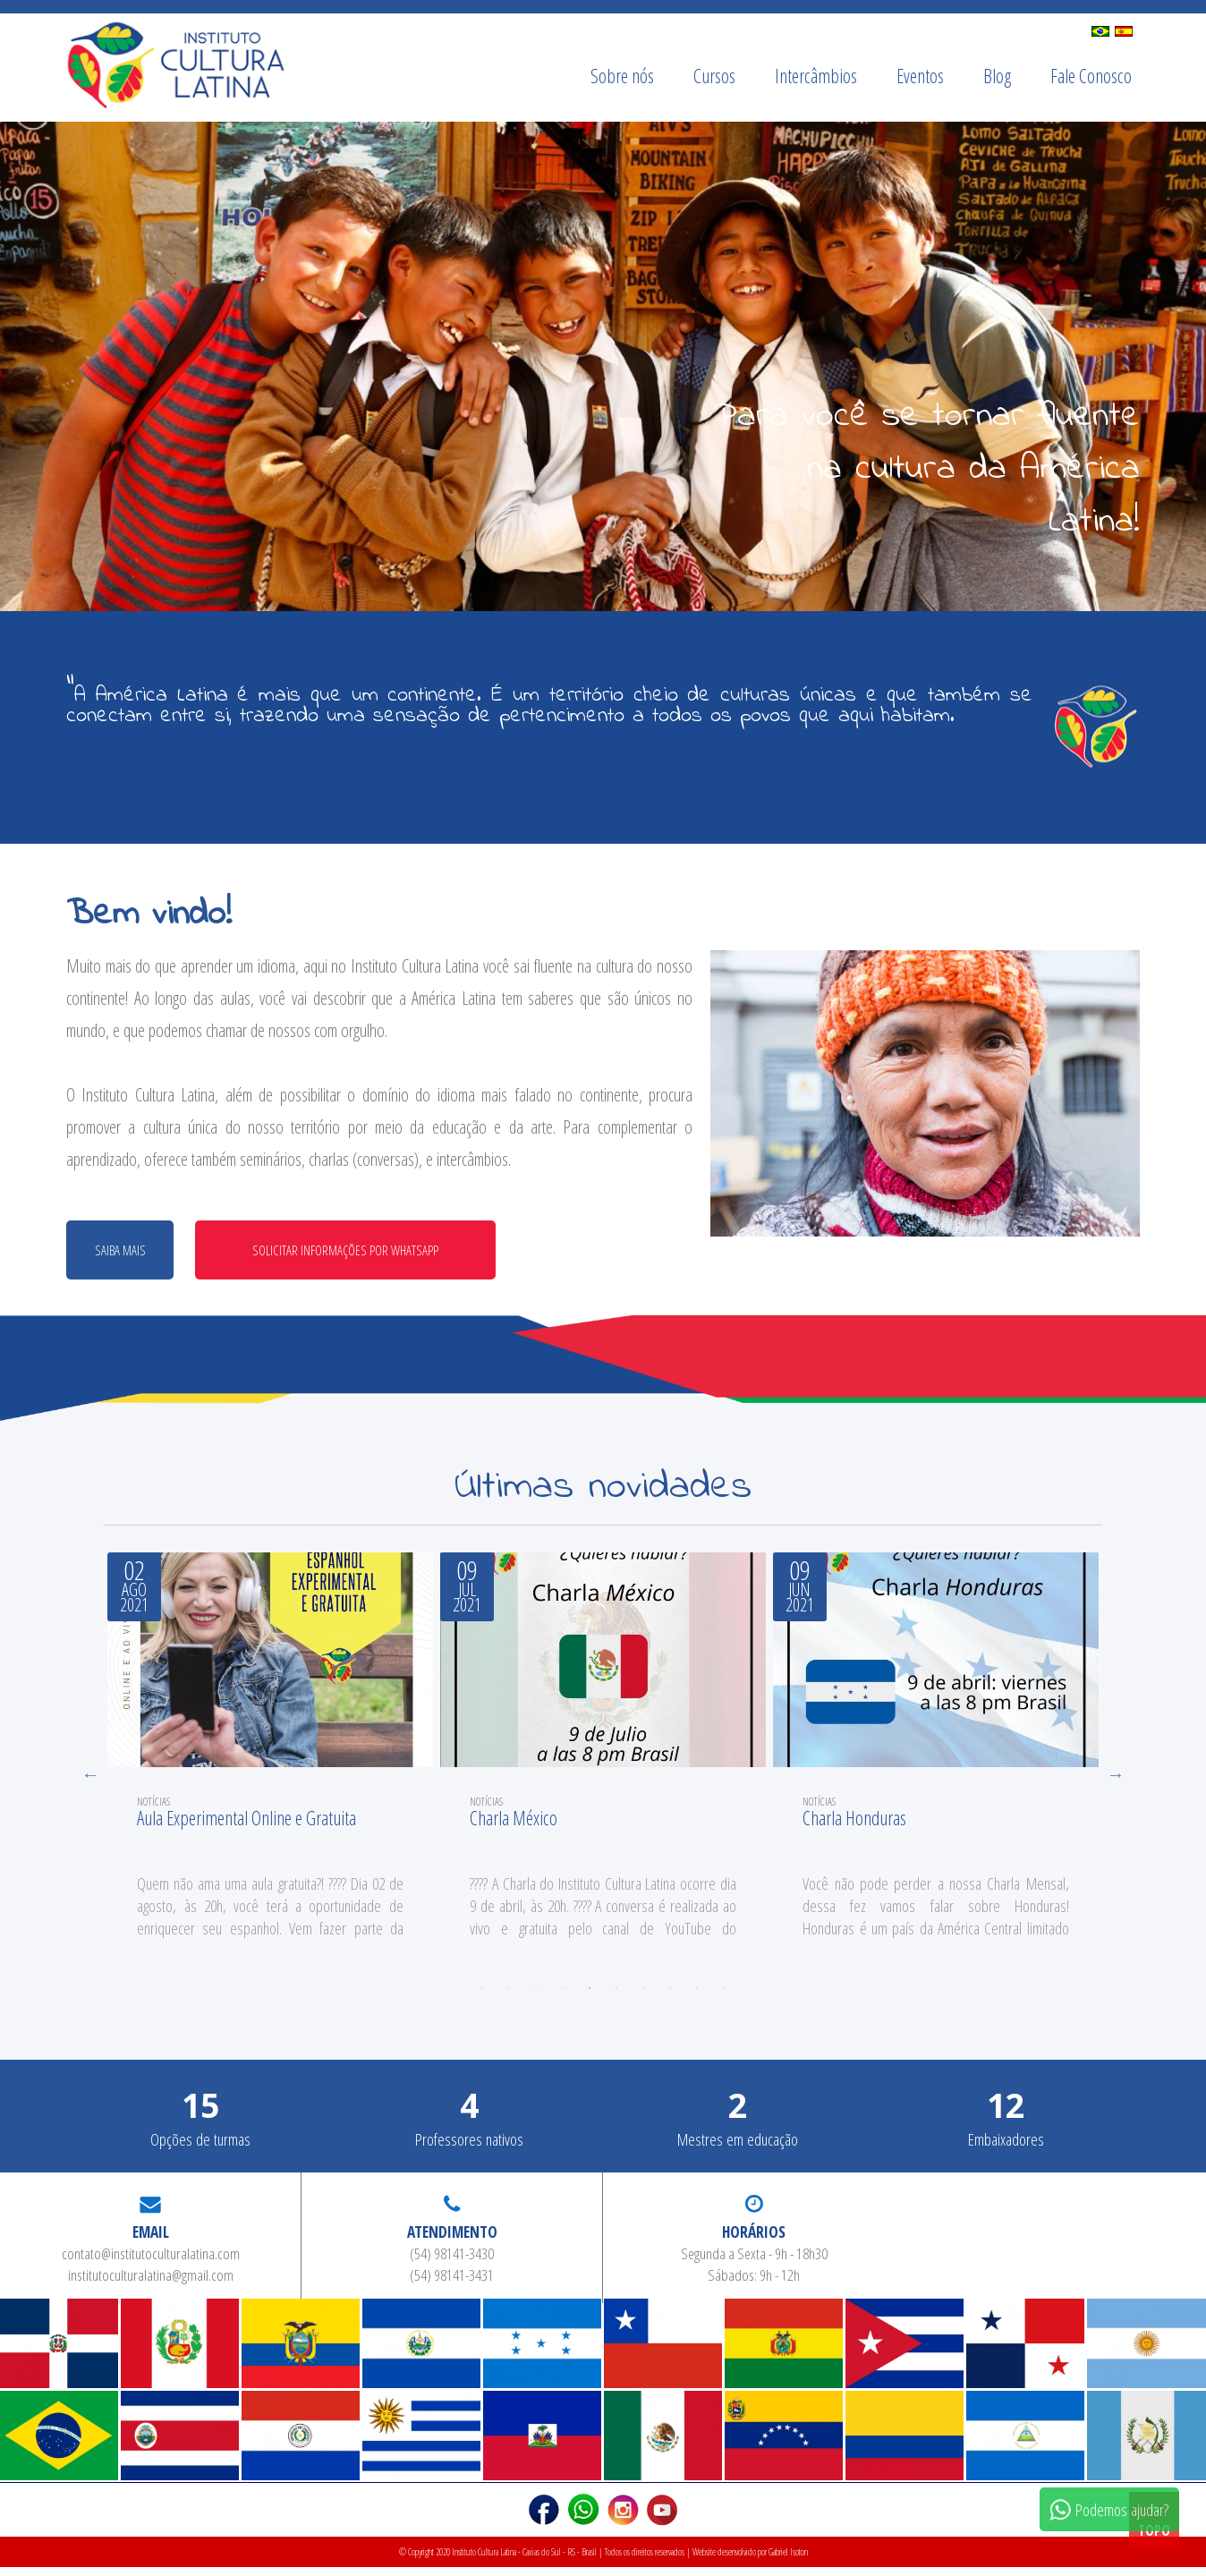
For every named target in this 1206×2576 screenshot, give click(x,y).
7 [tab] (643, 1997)
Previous (90, 1780)
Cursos (714, 76)
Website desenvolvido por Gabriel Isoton (750, 2561)
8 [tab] (670, 1997)
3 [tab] (536, 1997)
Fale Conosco (1091, 76)
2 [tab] (509, 1997)
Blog (997, 76)
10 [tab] (724, 1997)
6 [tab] (616, 1997)
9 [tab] (697, 1997)
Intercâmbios (816, 76)
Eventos (920, 76)
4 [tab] (563, 1997)
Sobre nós (622, 76)
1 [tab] (482, 1997)
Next (1116, 1780)
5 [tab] (590, 1997)
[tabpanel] (270, 1761)
